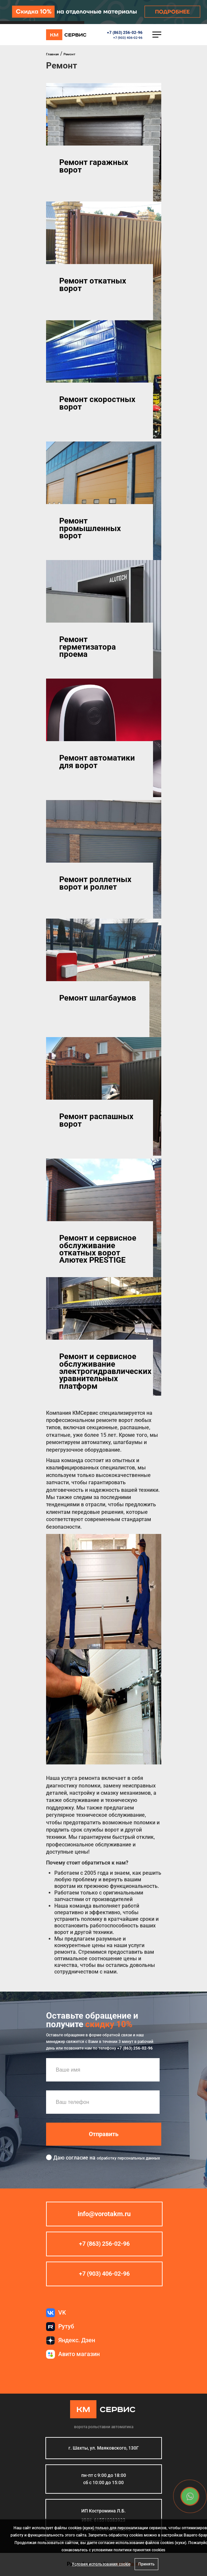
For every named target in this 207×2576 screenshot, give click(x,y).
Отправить (103, 2134)
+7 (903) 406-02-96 (127, 38)
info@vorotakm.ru (104, 2214)
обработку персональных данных (128, 2158)
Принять (146, 2564)
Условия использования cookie (101, 2564)
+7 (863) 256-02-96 (124, 32)
